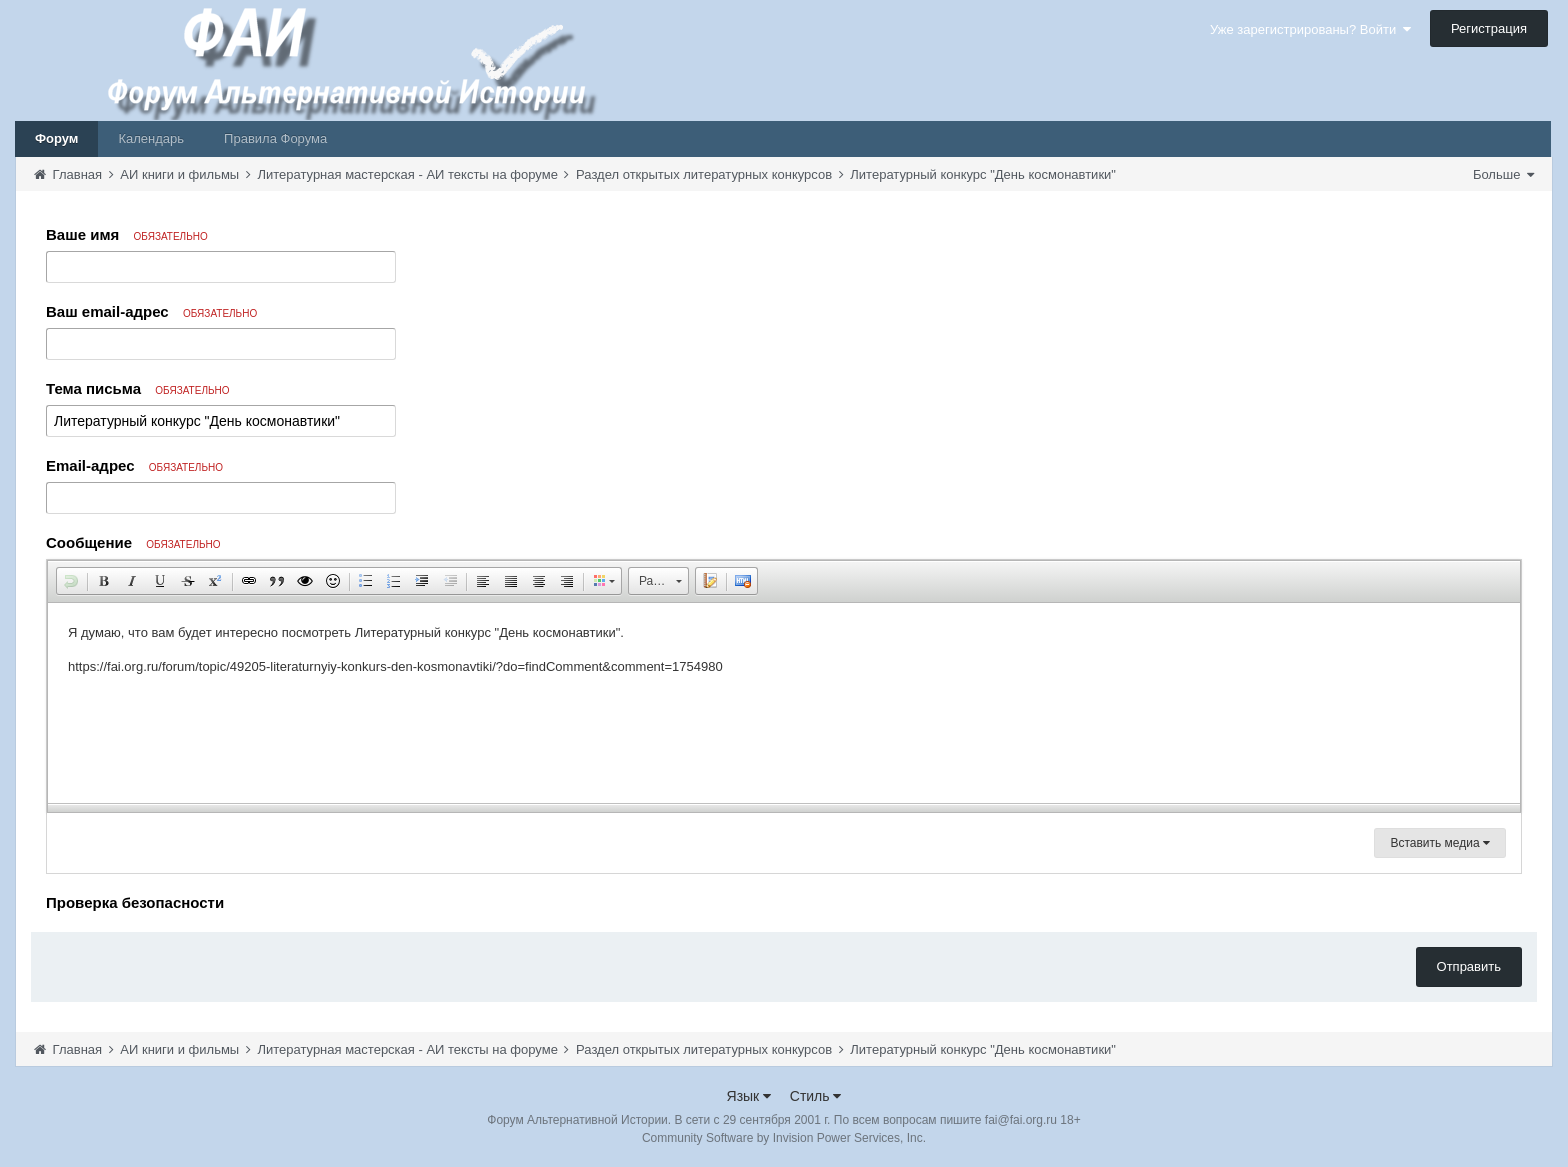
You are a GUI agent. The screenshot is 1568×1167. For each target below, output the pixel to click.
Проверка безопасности (135, 902)
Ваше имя (127, 234)
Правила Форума (275, 138)
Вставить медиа (1440, 843)
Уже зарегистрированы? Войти (1310, 29)
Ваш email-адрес (151, 311)
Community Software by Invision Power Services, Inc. (784, 1138)
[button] (71, 581)
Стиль (816, 1096)
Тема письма (138, 388)
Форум (56, 138)
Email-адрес (134, 465)
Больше (1503, 174)
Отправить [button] (1469, 966)
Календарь (151, 138)
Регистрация (1489, 28)
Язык (749, 1096)
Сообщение (133, 542)
